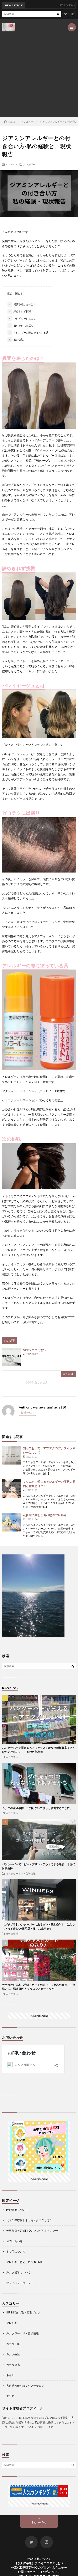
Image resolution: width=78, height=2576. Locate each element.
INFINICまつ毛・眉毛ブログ (23, 2312)
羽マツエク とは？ (35, 1350)
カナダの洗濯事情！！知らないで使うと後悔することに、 (37, 1808)
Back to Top (39, 2522)
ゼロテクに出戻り (20, 325)
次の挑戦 (15, 339)
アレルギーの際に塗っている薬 (27, 332)
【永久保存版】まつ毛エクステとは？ (29, 2220)
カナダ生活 (12, 1757)
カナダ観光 (13, 2364)
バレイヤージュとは (21, 318)
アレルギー (29, 164)
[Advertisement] (39, 72)
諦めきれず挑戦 (19, 311)
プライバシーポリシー (19, 2283)
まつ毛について (15, 2251)
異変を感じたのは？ (21, 304)
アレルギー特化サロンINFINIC (24, 2262)
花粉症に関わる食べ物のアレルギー (46, 1515)
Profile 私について (17, 2209)
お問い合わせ (14, 2241)
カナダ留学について (18, 2272)
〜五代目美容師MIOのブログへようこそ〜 (32, 2230)
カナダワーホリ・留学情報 (21, 1873)
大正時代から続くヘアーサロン (25, 2385)
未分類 (10, 2396)
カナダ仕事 (13, 2344)
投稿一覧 (26, 1412)
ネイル (10, 2375)
